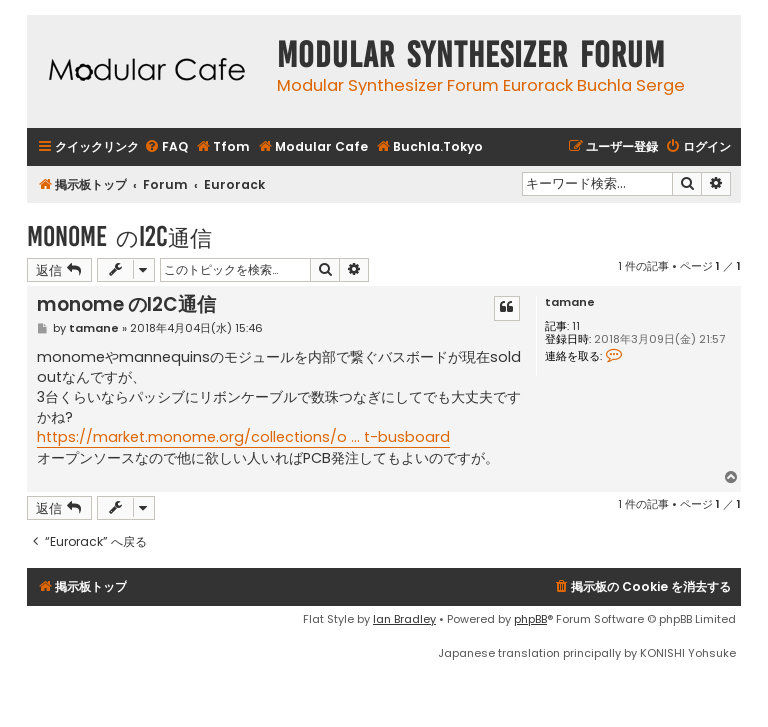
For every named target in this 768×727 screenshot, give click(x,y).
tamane (570, 302)
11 (576, 326)
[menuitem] (166, 147)
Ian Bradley (404, 619)
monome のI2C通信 (119, 236)
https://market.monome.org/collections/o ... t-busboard (243, 437)
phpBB (530, 619)
